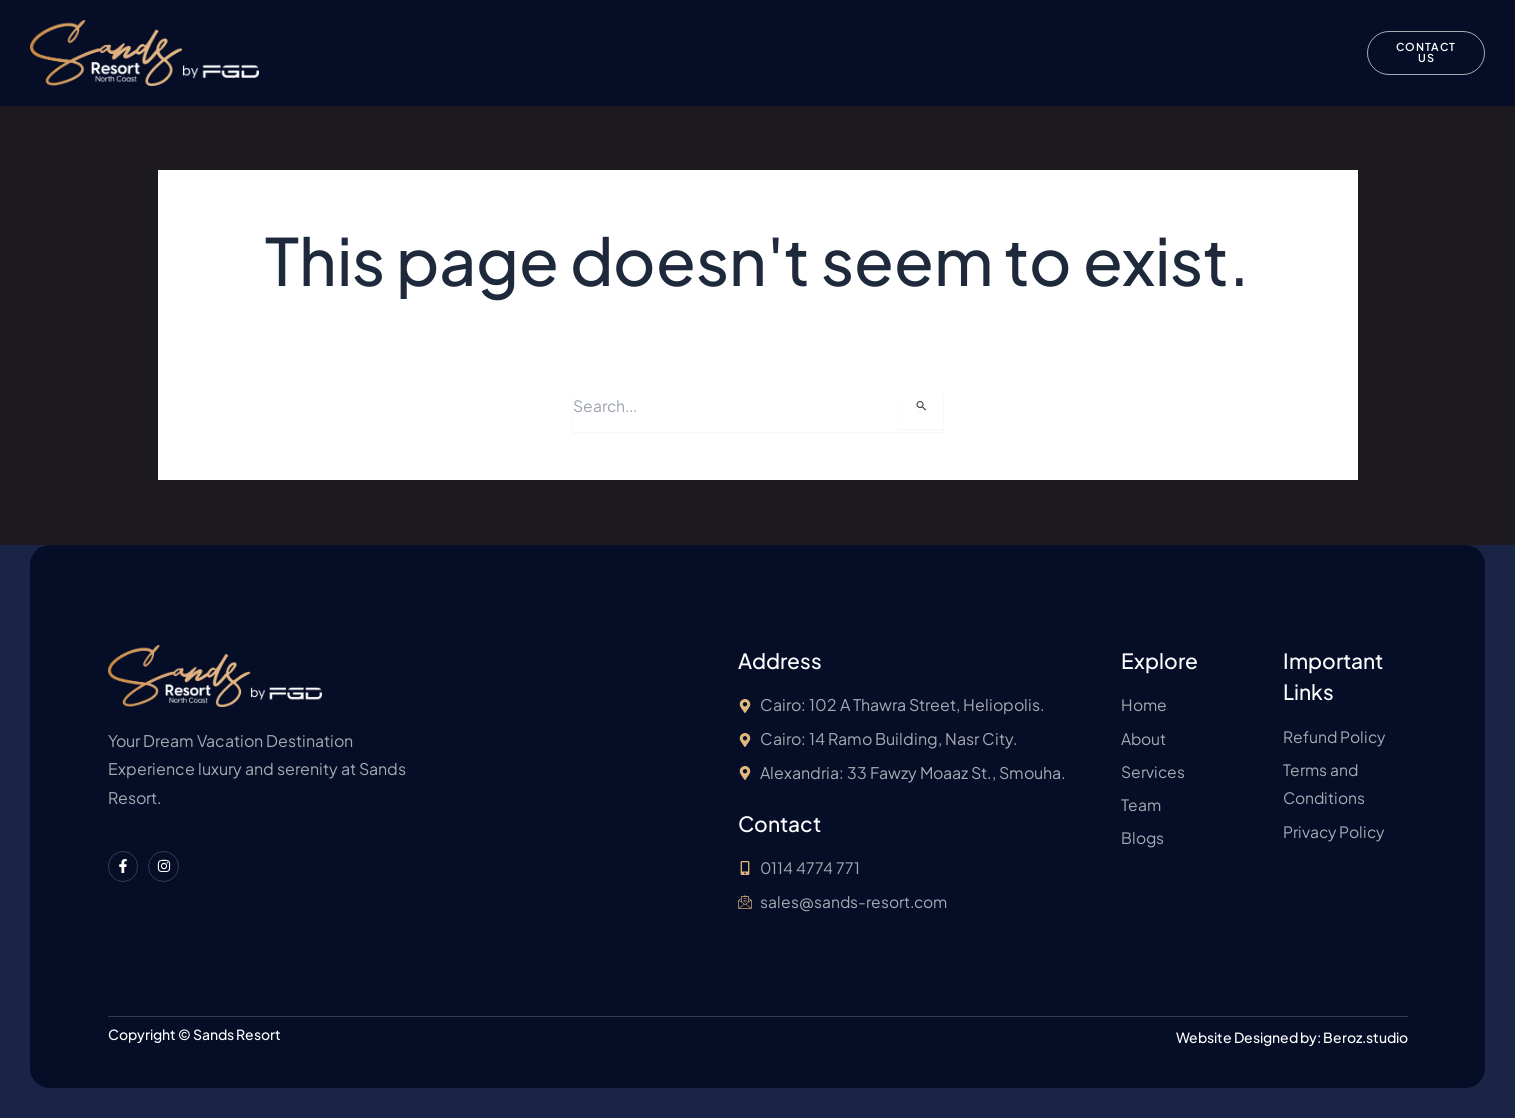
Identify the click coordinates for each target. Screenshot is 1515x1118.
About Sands (519, 36)
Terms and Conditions (1198, 36)
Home (406, 36)
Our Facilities (771, 36)
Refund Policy (1031, 36)
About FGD (900, 36)
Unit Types (645, 36)
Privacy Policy (431, 71)
